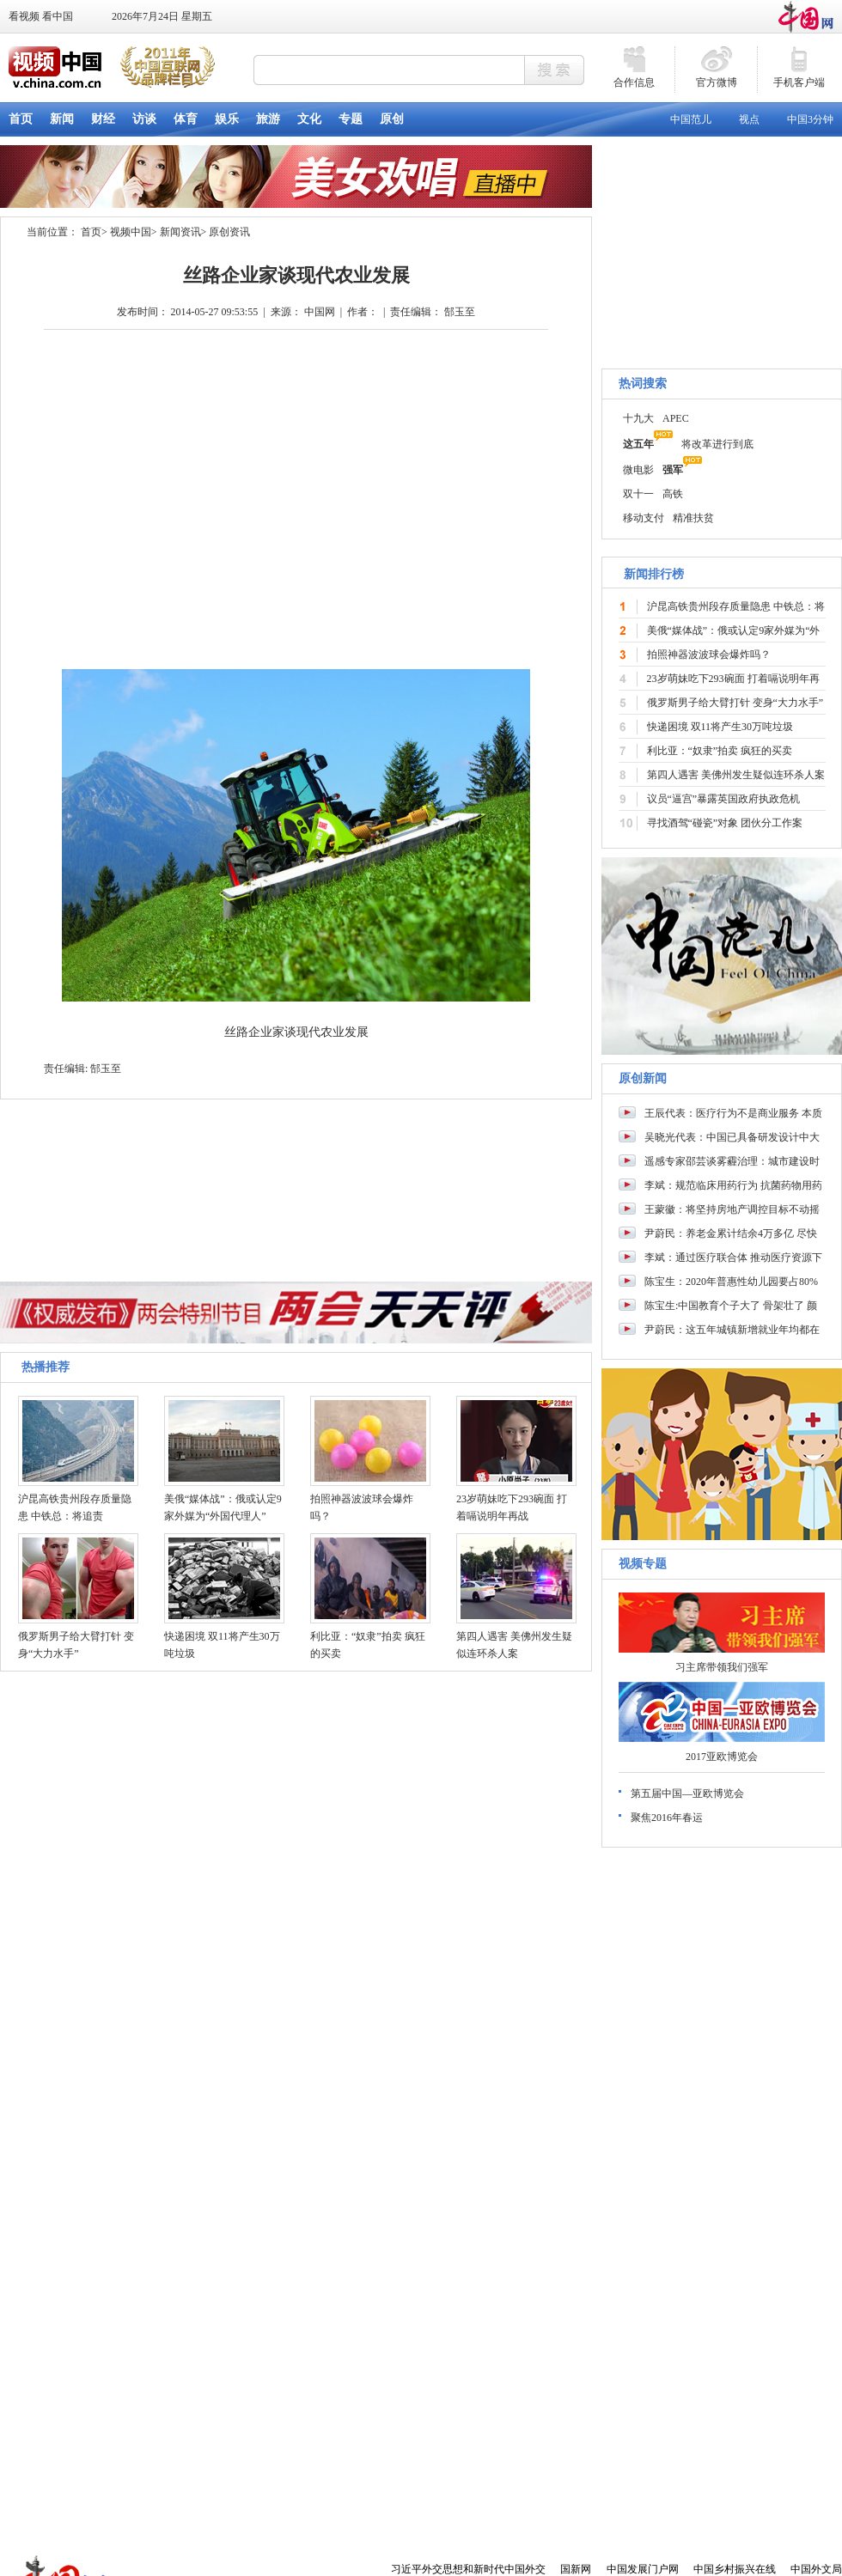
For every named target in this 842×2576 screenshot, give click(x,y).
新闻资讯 (180, 232)
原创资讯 (229, 232)
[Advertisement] (721, 2434)
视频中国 (130, 232)
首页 (91, 232)
